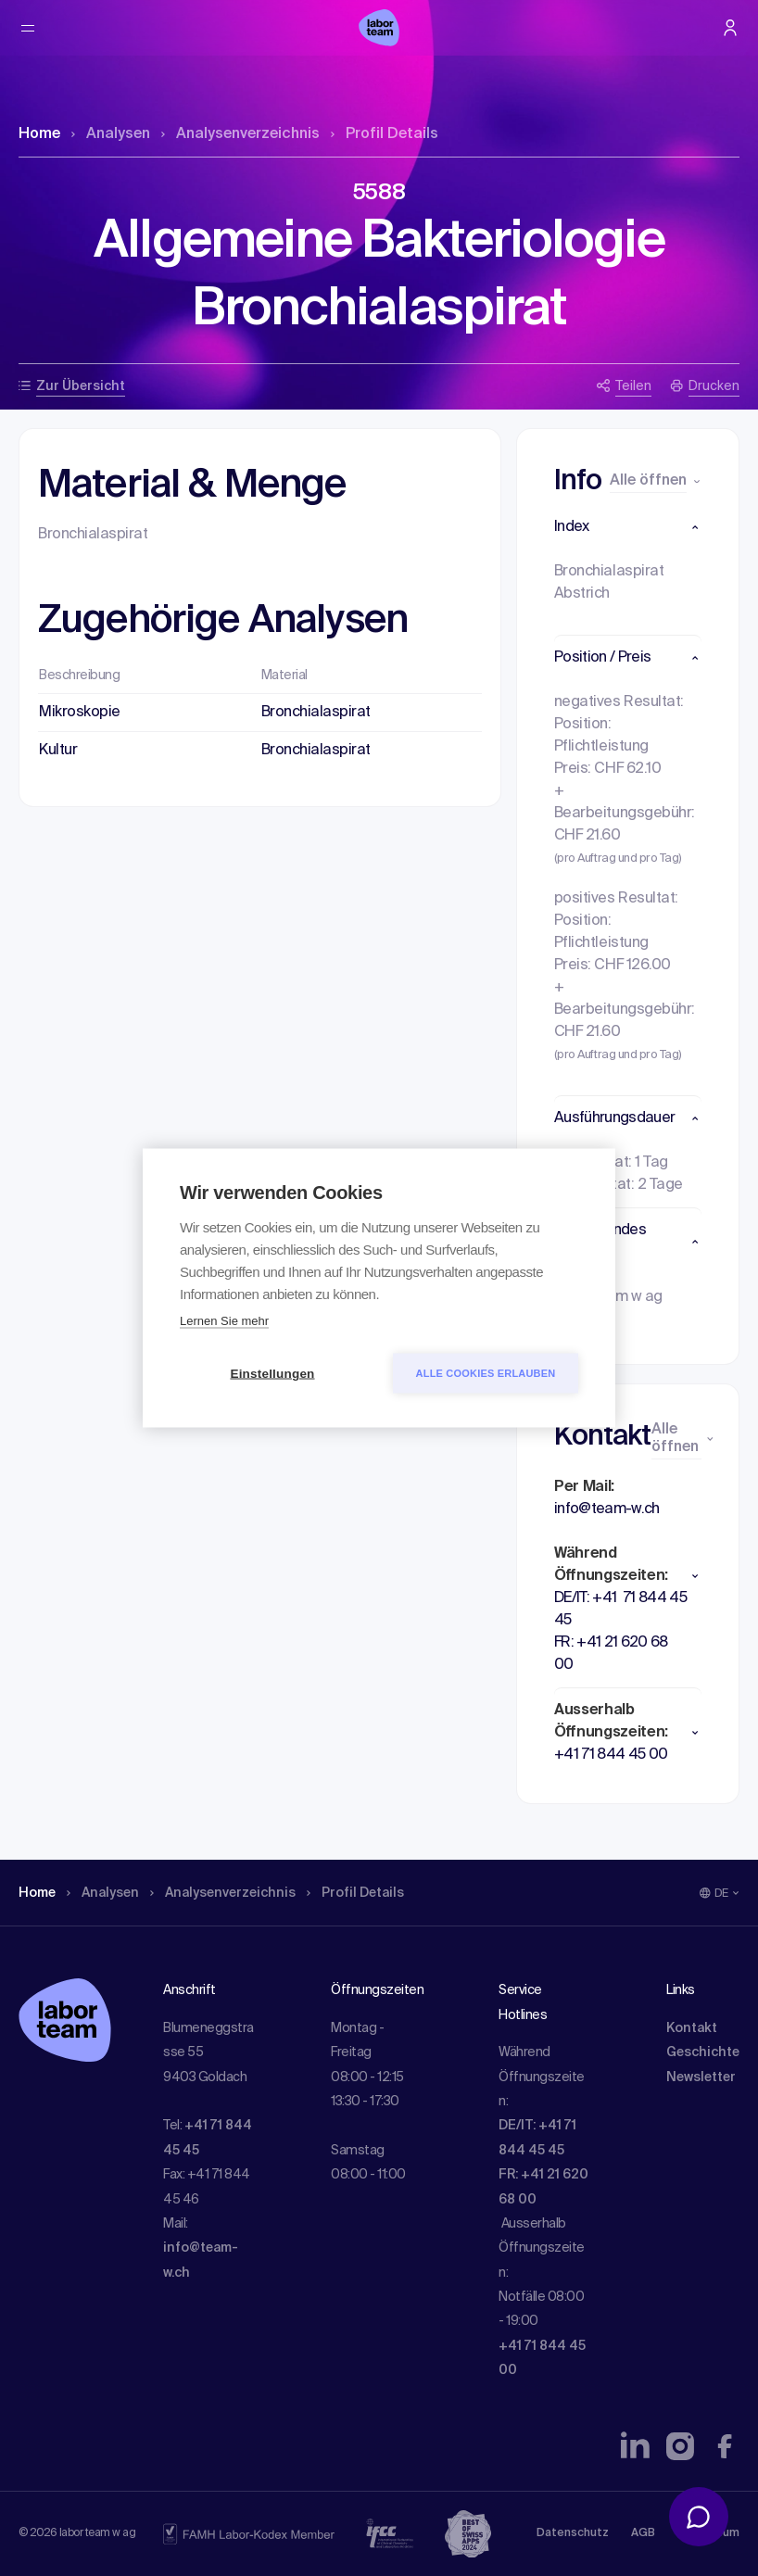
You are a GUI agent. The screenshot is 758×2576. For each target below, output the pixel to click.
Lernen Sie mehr (224, 1321)
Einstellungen (272, 1374)
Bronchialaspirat (316, 712)
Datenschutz (573, 2533)
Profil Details (384, 134)
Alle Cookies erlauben (486, 1373)
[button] (627, 527)
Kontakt (691, 2028)
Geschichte (702, 2052)
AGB (643, 2533)
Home (39, 134)
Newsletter (701, 2077)
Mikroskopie (79, 712)
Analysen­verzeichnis (240, 134)
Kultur (58, 750)
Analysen (110, 134)
